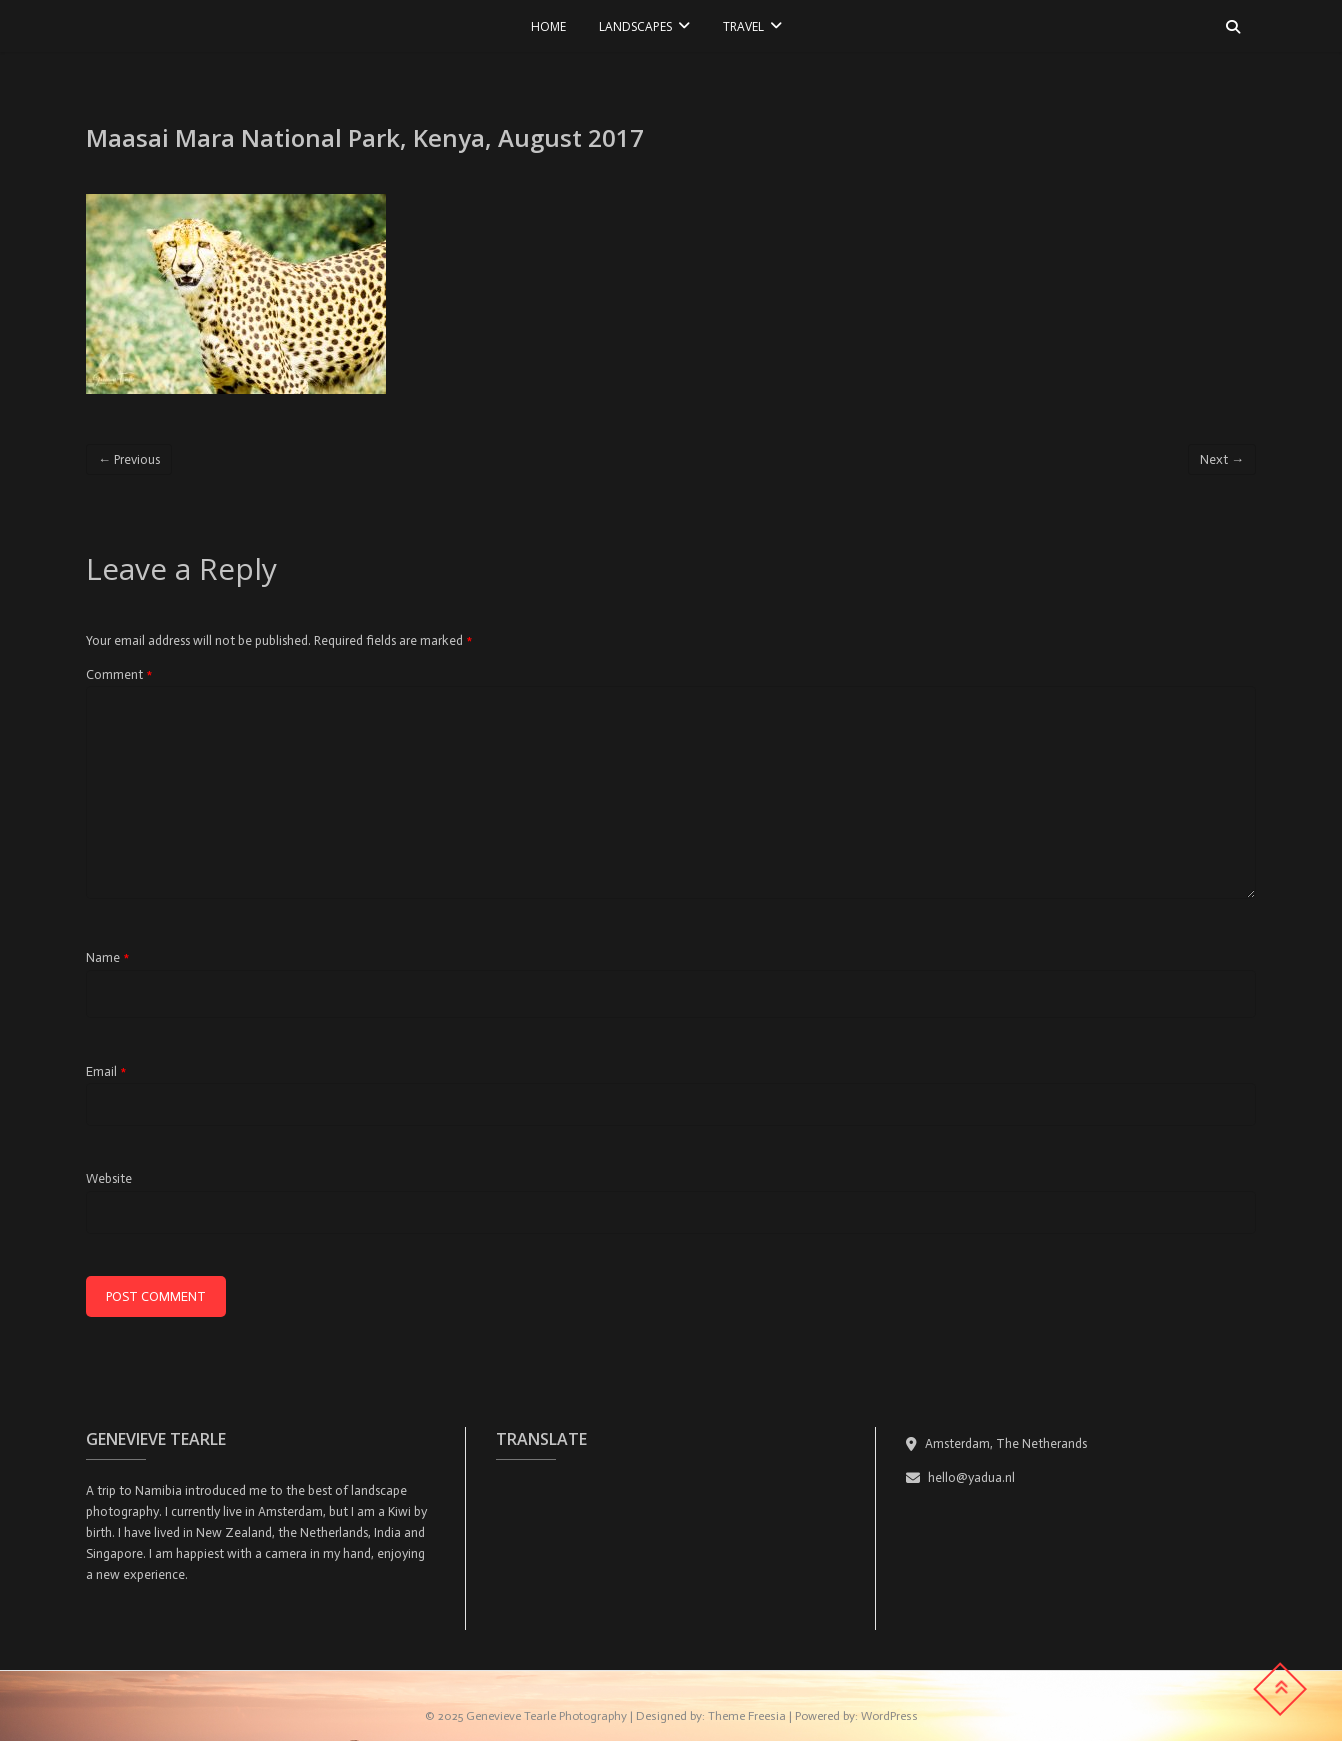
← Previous (129, 459)
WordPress (889, 1716)
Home (548, 26)
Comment (119, 674)
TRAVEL (743, 26)
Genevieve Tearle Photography (546, 1716)
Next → (1222, 459)
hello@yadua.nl (960, 1477)
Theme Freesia (747, 1716)
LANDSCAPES (635, 26)
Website (109, 1178)
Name (107, 957)
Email (106, 1071)
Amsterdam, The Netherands (996, 1443)
